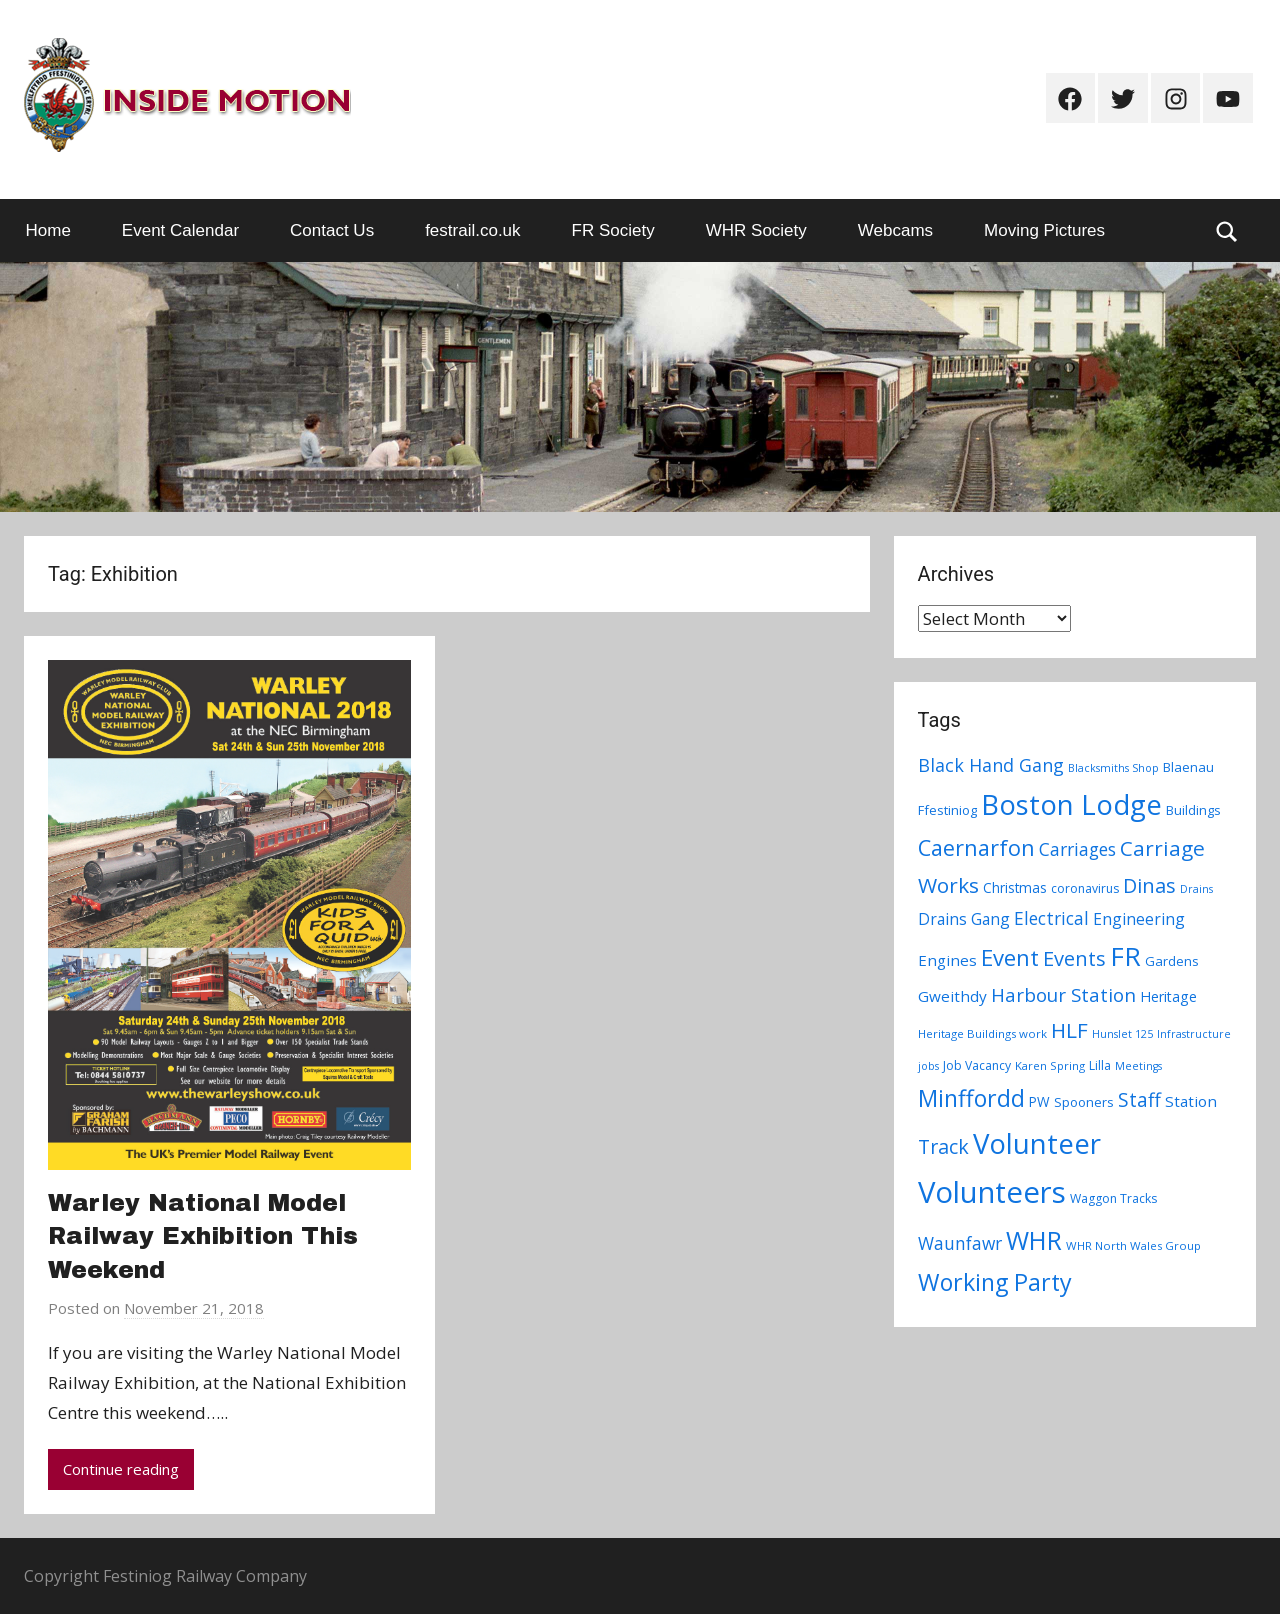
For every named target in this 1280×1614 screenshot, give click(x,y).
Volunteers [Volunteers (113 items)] (992, 1192)
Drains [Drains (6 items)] (1196, 889)
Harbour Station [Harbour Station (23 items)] (1063, 995)
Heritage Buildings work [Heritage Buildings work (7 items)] (982, 1033)
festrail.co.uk (472, 230)
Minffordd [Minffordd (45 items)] (971, 1098)
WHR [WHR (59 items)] (1034, 1240)
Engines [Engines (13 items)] (947, 960)
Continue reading (121, 1469)
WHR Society (756, 230)
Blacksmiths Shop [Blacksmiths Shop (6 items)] (1113, 768)
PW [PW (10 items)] (1039, 1101)
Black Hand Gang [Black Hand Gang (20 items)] (991, 765)
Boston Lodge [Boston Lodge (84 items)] (1071, 804)
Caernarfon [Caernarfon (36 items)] (976, 847)
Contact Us (332, 230)
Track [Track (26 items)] (943, 1146)
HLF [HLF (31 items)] (1069, 1030)
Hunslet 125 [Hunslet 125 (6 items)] (1122, 1034)
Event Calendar (180, 230)
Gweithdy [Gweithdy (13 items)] (952, 996)
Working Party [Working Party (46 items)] (995, 1282)
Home (48, 230)
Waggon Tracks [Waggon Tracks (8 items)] (1113, 1198)
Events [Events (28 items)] (1074, 958)
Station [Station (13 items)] (1191, 1101)
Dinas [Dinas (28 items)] (1149, 885)
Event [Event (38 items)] (1010, 957)
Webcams (895, 230)
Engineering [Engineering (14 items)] (1139, 919)
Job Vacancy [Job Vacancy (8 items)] (977, 1065)
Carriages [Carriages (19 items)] (1077, 849)
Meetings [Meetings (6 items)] (1138, 1066)
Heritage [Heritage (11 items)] (1168, 996)
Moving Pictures (1044, 230)
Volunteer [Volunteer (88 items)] (1037, 1143)
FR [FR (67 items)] (1125, 956)
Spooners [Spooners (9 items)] (1084, 1102)
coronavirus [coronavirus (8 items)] (1085, 888)
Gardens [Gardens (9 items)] (1172, 961)
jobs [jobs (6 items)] (928, 1066)
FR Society (613, 230)
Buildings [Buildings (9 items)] (1193, 810)
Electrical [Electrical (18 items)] (1051, 918)
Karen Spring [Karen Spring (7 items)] (1050, 1065)
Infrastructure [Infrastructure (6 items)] (1194, 1034)
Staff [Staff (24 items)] (1139, 1100)
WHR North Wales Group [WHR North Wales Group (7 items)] (1133, 1245)
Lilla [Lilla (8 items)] (1100, 1065)
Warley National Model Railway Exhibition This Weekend (203, 1236)
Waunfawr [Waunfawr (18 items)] (960, 1243)
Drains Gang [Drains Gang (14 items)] (964, 919)
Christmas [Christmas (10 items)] (1015, 887)
